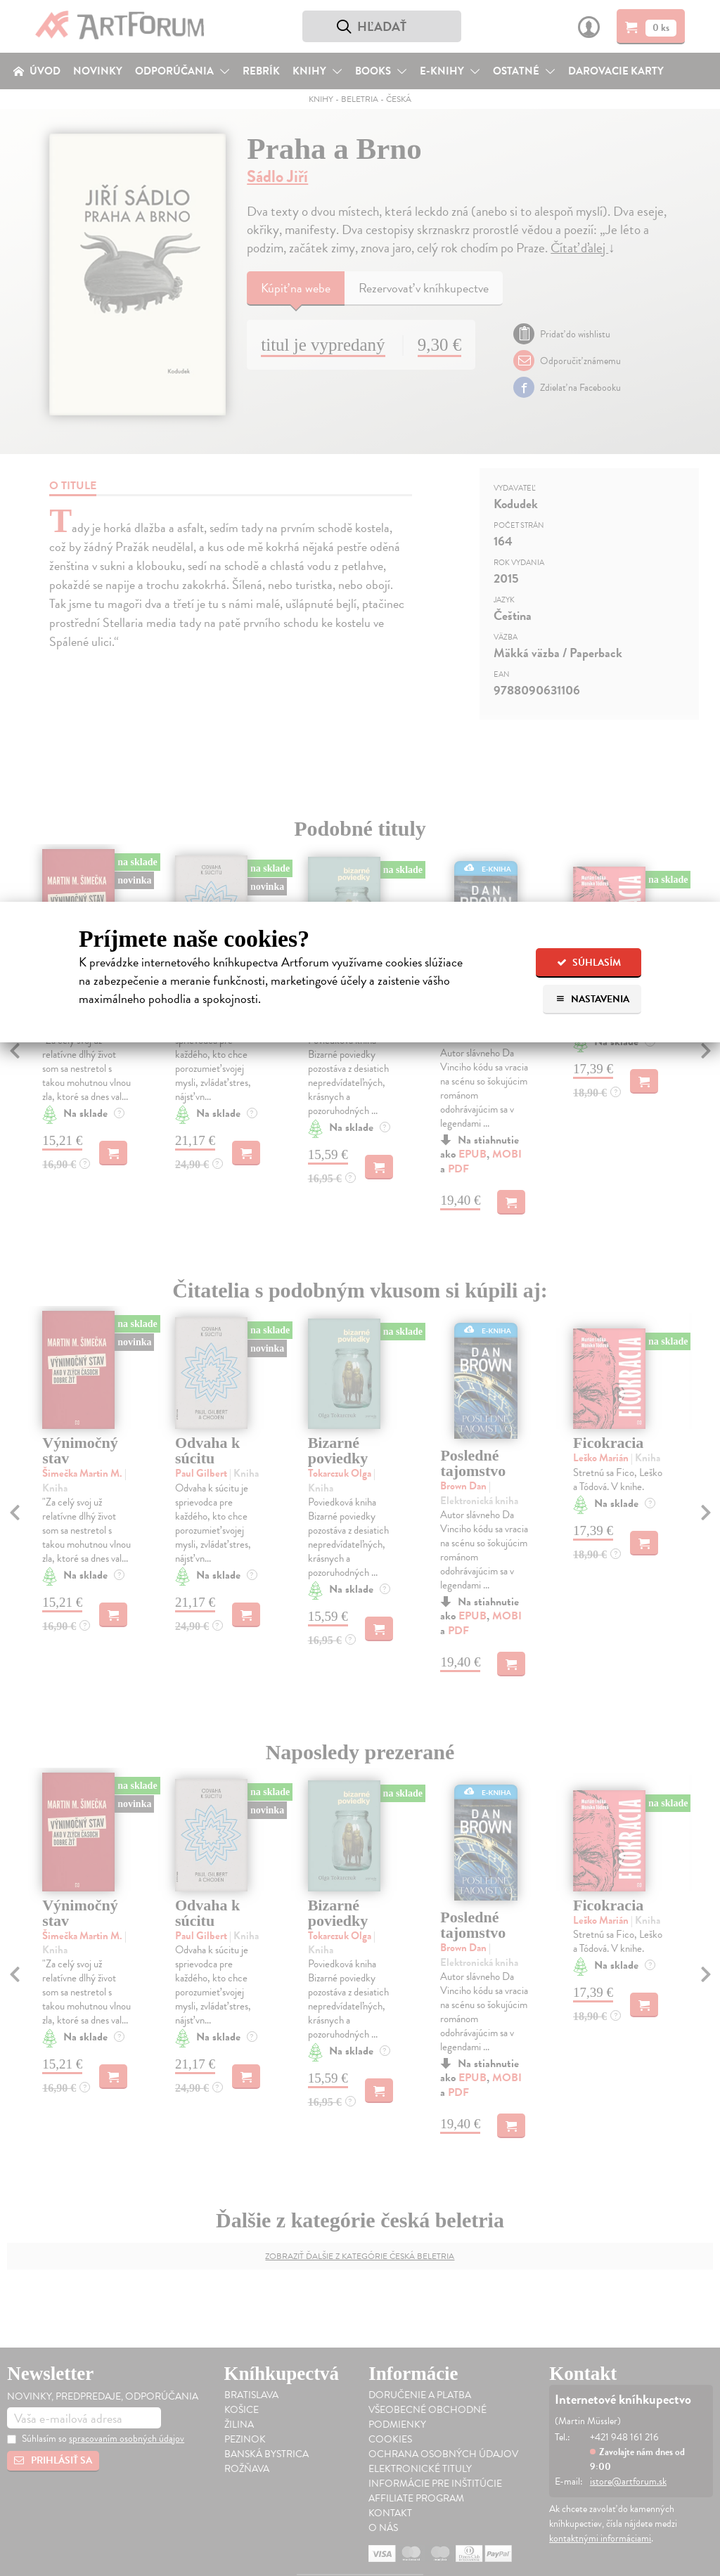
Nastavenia (592, 999)
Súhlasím (589, 962)
